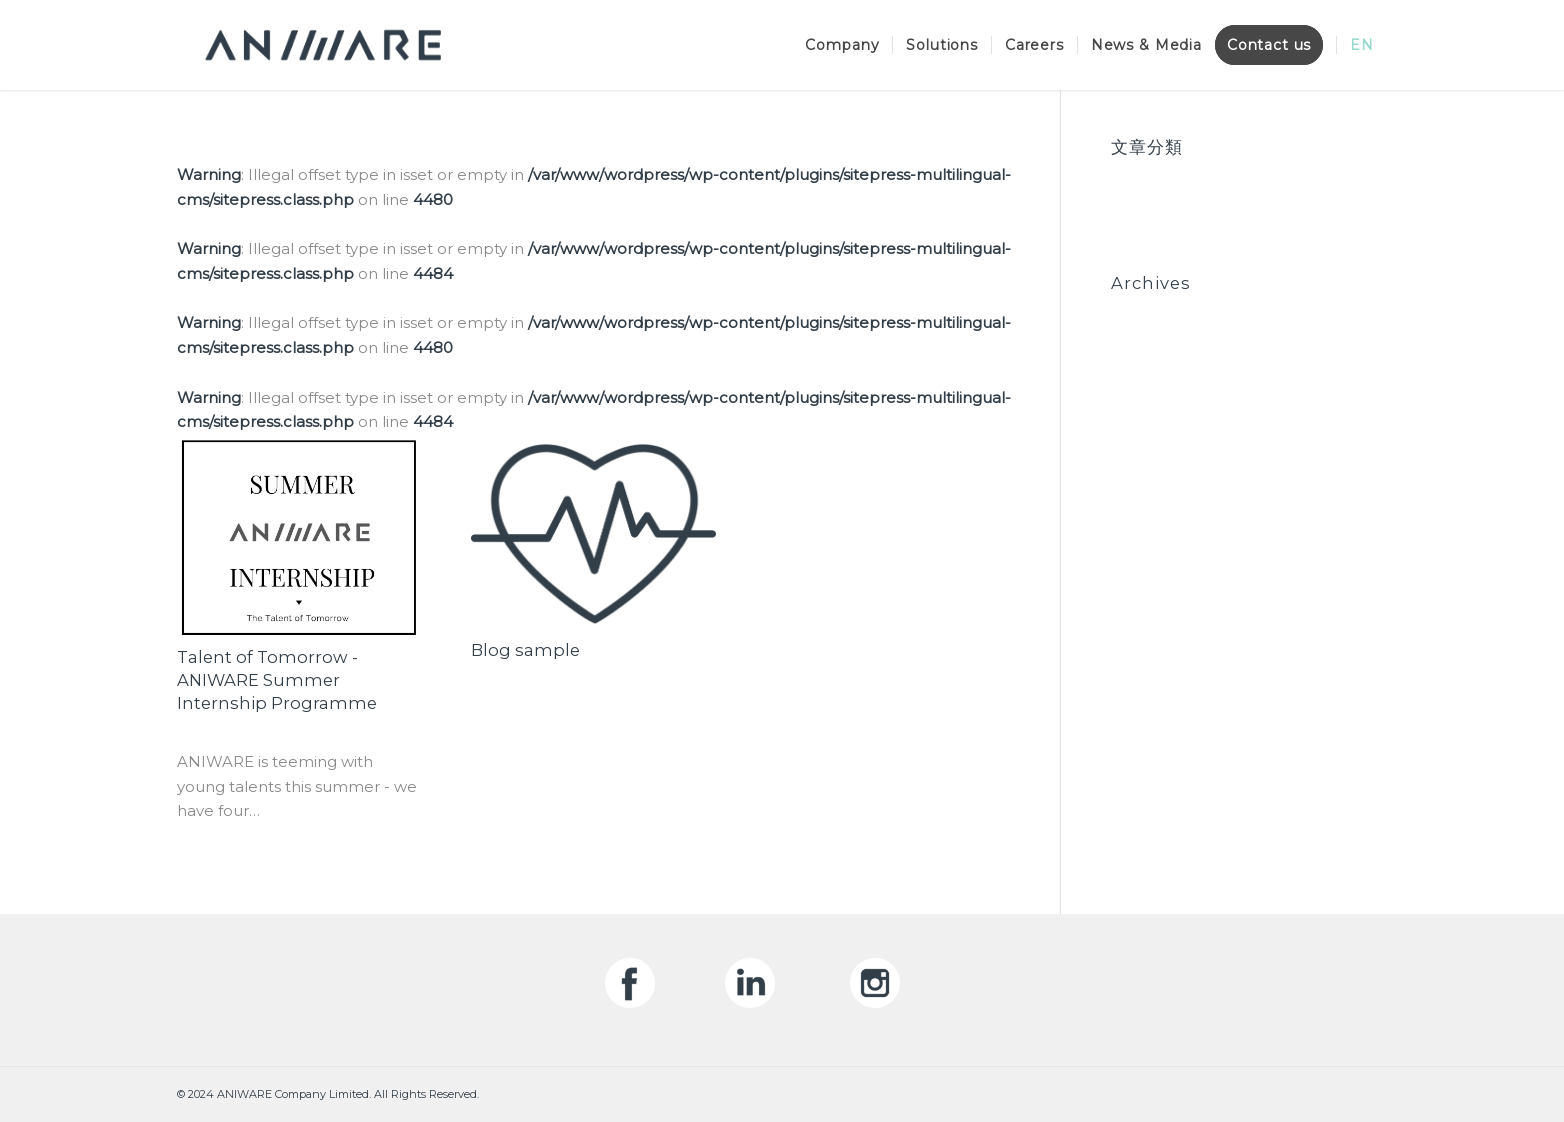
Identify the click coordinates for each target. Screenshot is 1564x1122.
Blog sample (525, 650)
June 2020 (1151, 336)
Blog (1129, 175)
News (1132, 200)
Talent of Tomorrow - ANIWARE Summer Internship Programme (277, 680)
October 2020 (1164, 311)
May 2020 (1148, 360)
